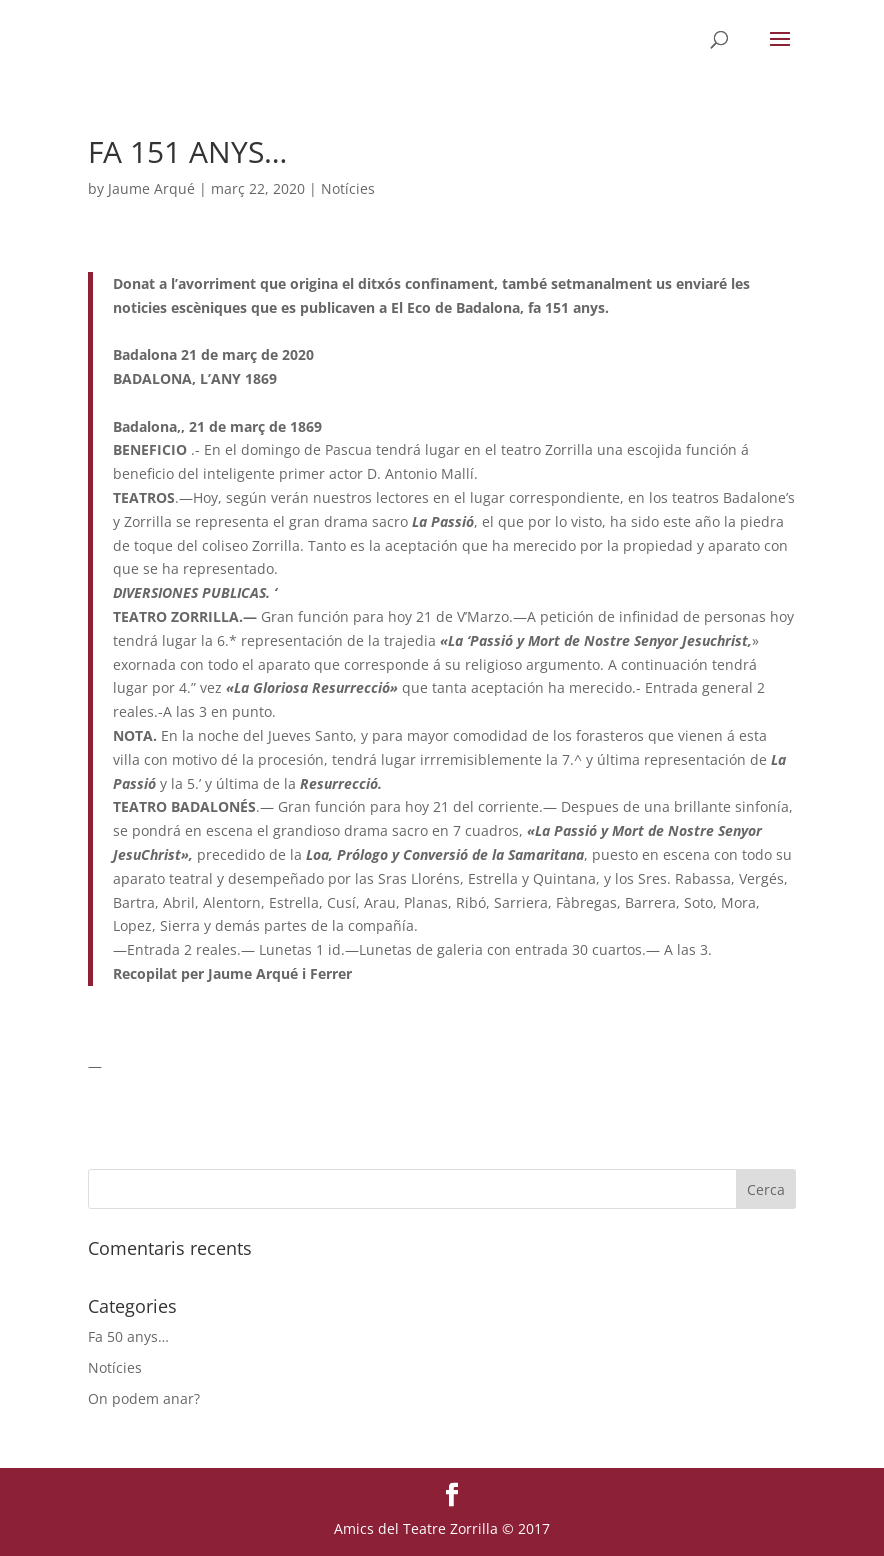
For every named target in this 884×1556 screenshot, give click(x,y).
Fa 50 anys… (128, 1336)
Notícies (348, 188)
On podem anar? (144, 1398)
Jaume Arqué (151, 188)
